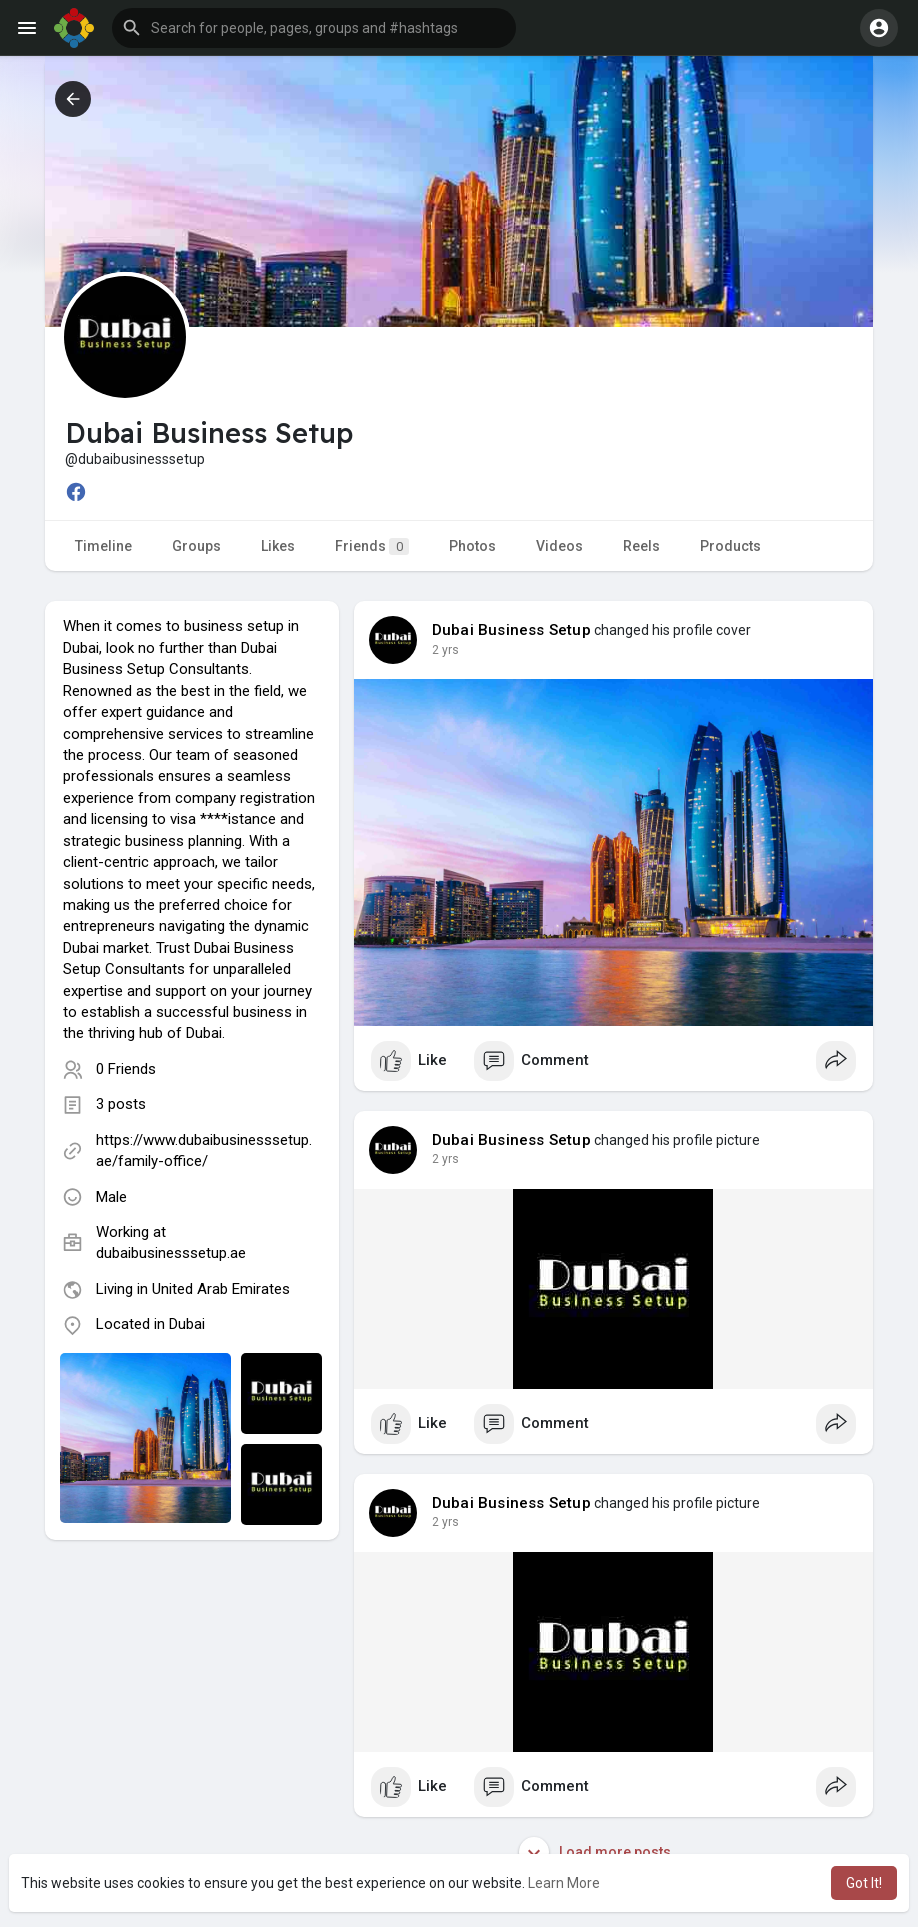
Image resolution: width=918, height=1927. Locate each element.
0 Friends (126, 1069)
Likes (278, 546)
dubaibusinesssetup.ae (171, 1253)
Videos (559, 546)
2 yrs (445, 650)
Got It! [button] (864, 1883)
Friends (372, 546)
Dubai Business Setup (511, 630)
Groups (196, 546)
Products (730, 546)
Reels (641, 546)
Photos (472, 546)
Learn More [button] (564, 1883)
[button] (314, 28)
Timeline (103, 546)
